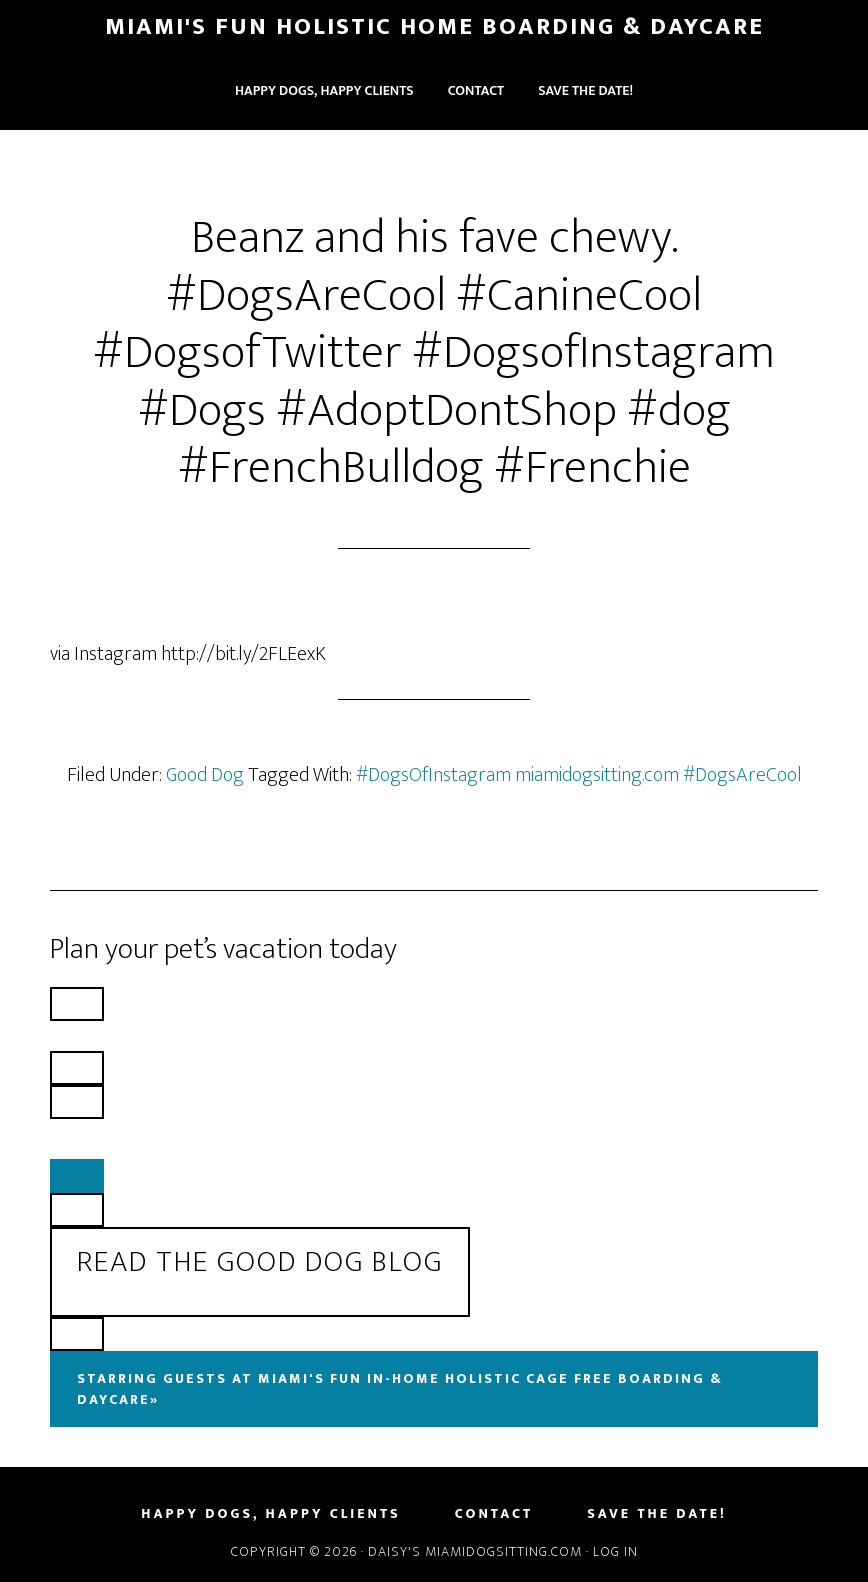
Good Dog (205, 775)
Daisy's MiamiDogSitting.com (477, 1551)
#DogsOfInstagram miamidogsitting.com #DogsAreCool (579, 775)
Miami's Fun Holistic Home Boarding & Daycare (434, 27)
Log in (615, 1551)
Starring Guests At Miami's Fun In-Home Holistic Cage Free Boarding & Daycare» (400, 1389)
